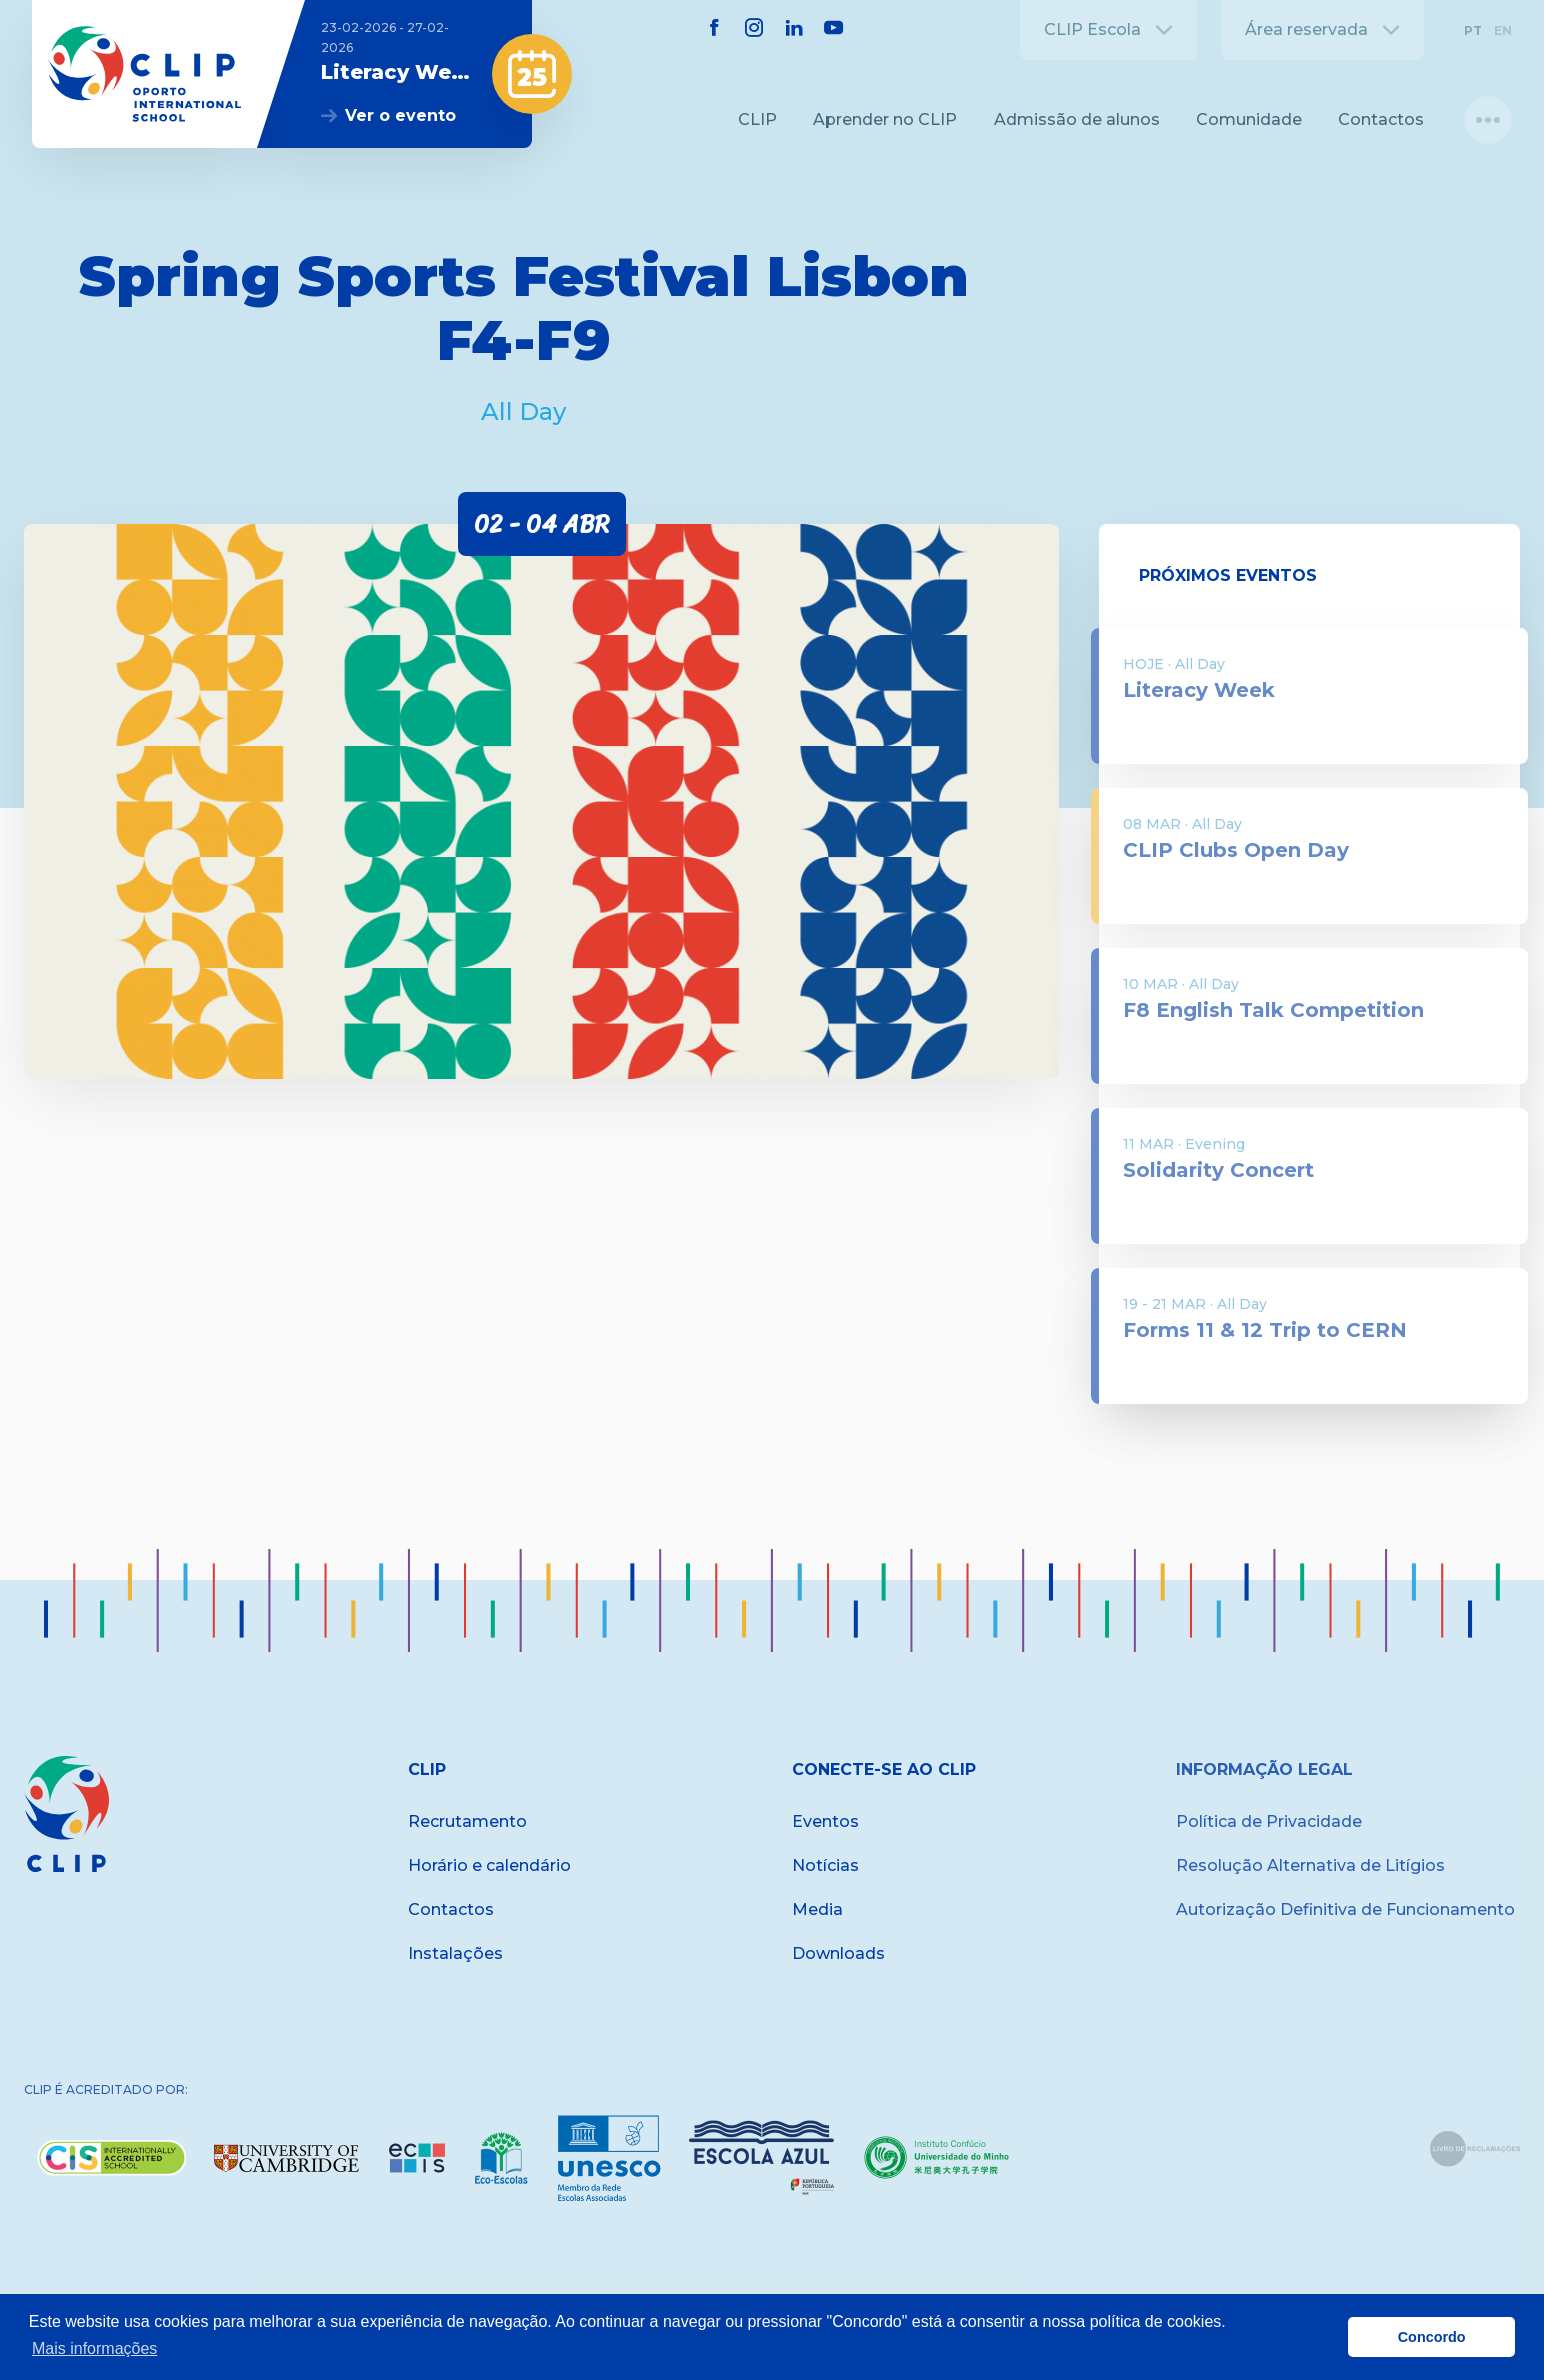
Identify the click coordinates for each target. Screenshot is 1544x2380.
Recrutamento (467, 1821)
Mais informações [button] (94, 2348)
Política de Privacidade (1269, 1821)
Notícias (825, 1865)
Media (817, 1909)
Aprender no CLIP (885, 119)
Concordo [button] (1432, 2337)
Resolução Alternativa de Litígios (1310, 1865)
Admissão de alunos (1077, 119)
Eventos (825, 1821)
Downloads (838, 1953)
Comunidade (1249, 119)
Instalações (455, 1953)
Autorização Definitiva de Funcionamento (1345, 1909)
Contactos (1381, 119)
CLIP (757, 119)
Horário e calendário (489, 1865)
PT (1473, 30)
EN (1503, 30)
